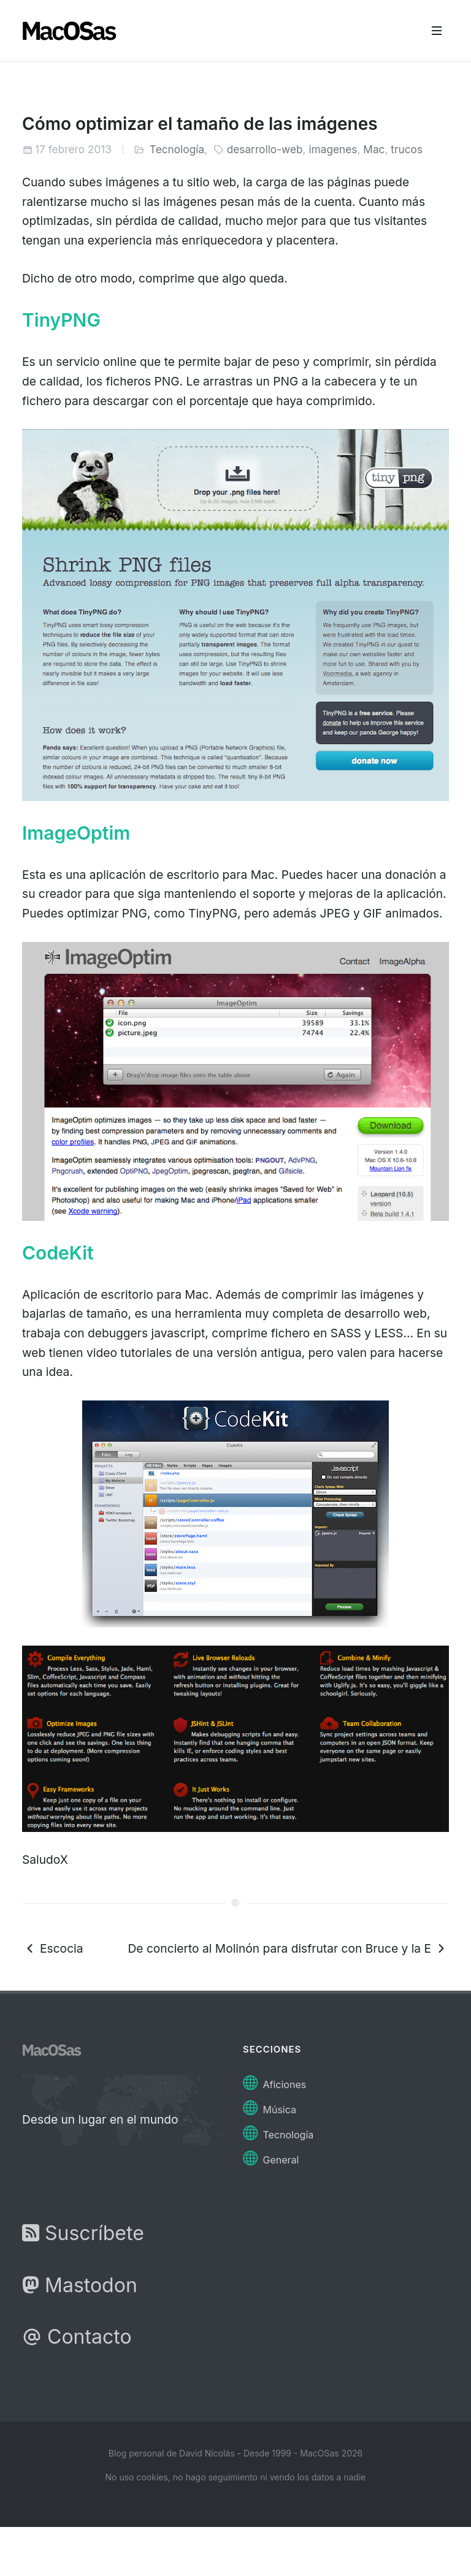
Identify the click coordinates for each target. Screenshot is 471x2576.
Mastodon (79, 2285)
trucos (407, 149)
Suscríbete (83, 2233)
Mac (374, 149)
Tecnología (177, 149)
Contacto (77, 2337)
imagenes (332, 149)
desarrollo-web (265, 149)
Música (269, 2106)
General (271, 2156)
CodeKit (58, 1253)
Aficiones (274, 2081)
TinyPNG (61, 320)
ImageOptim (76, 833)
